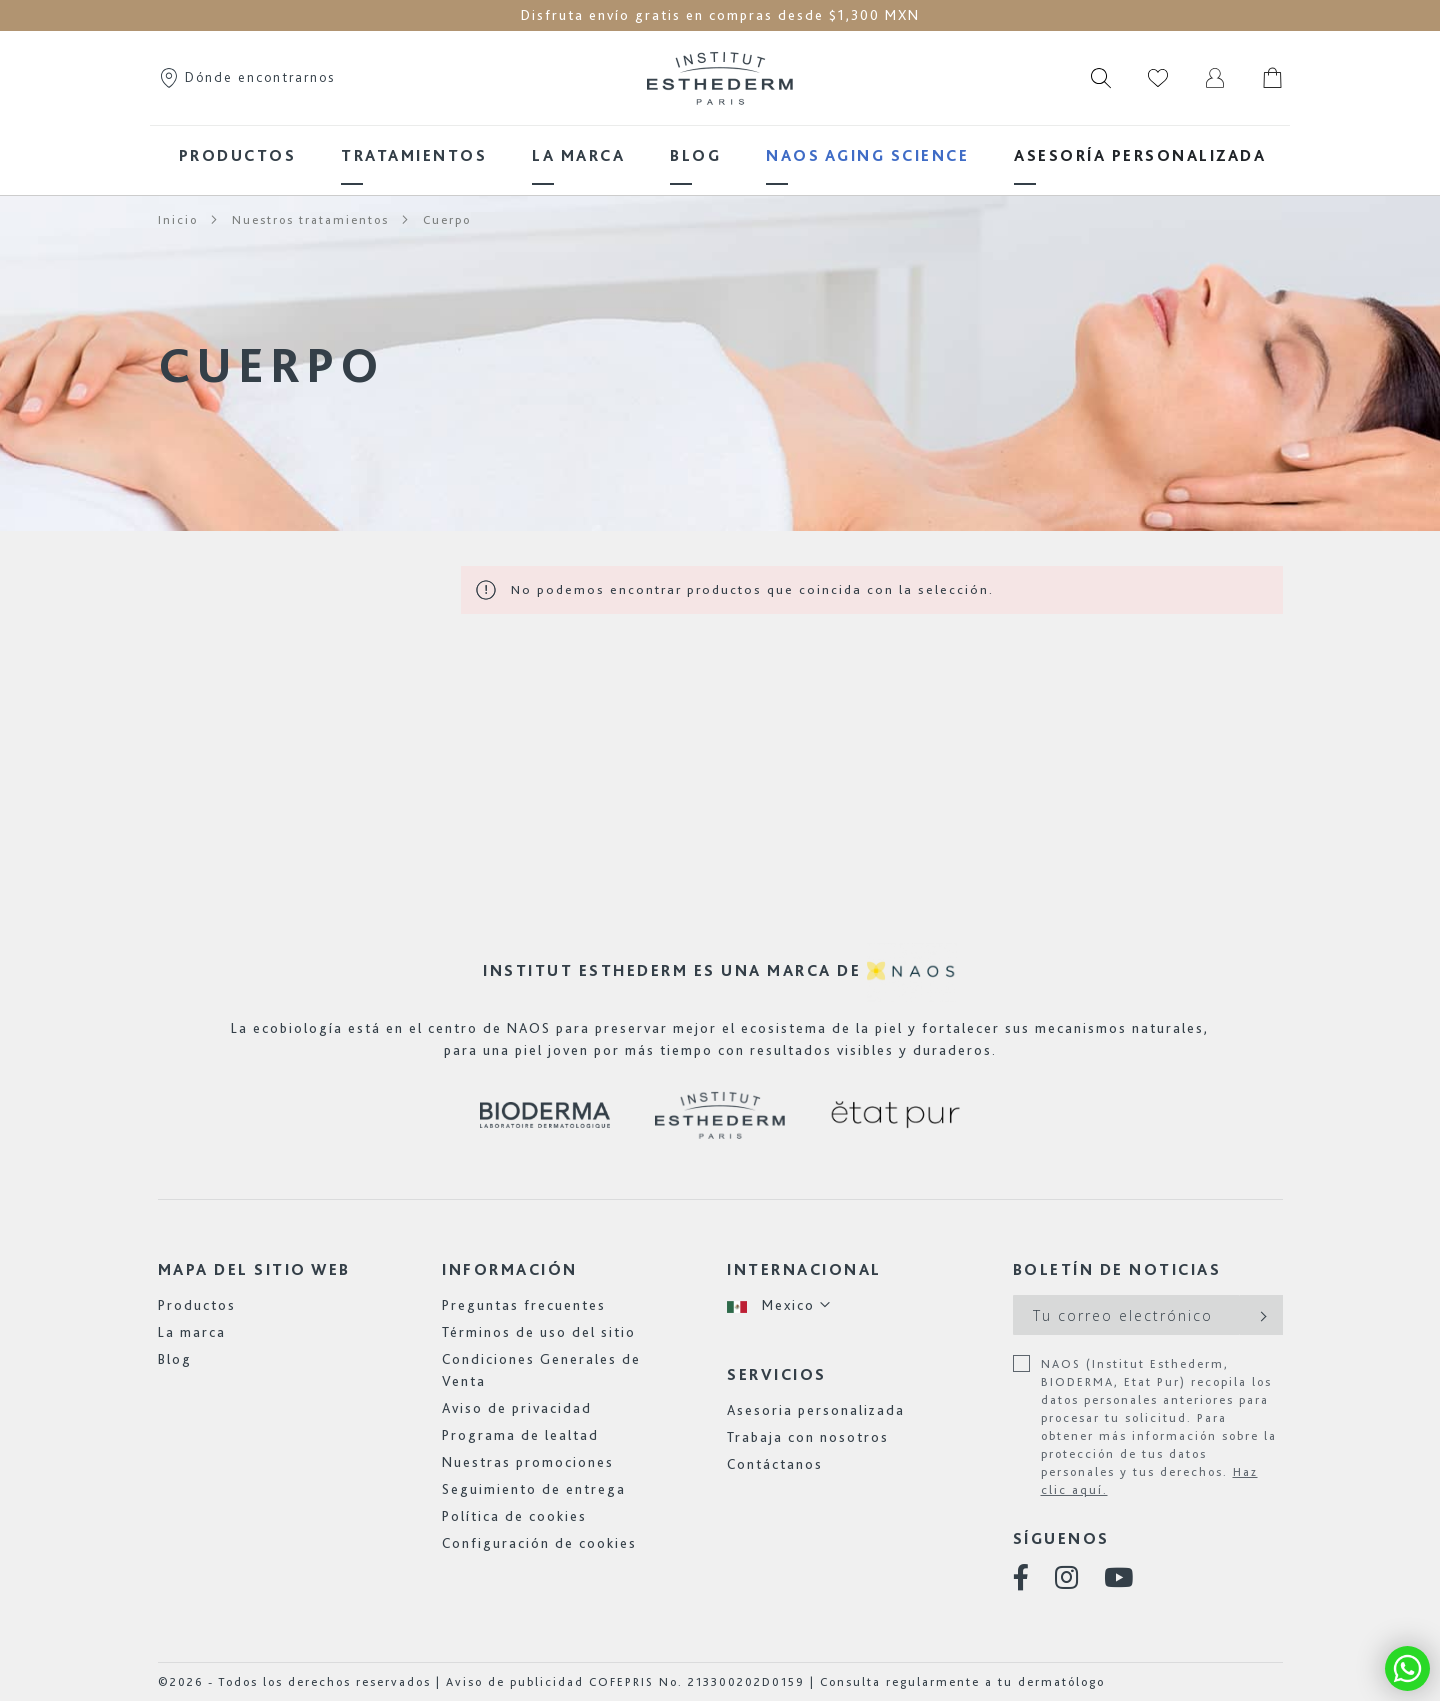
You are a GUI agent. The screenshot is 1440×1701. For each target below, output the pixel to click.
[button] (779, 1305)
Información (510, 1269)
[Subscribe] (1261, 1315)
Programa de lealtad (520, 1435)
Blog (175, 1359)
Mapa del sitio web (254, 1269)
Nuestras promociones (528, 1462)
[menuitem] (238, 155)
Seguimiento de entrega (534, 1489)
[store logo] (720, 78)
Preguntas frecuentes (524, 1305)
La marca (192, 1332)
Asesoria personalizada (816, 1410)
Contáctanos (775, 1464)
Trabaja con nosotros (808, 1437)
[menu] (720, 155)
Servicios (777, 1374)
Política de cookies (514, 1516)
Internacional (804, 1269)
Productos (197, 1305)
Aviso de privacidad (517, 1408)
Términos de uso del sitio (539, 1332)
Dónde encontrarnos (246, 77)
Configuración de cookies (539, 1543)
